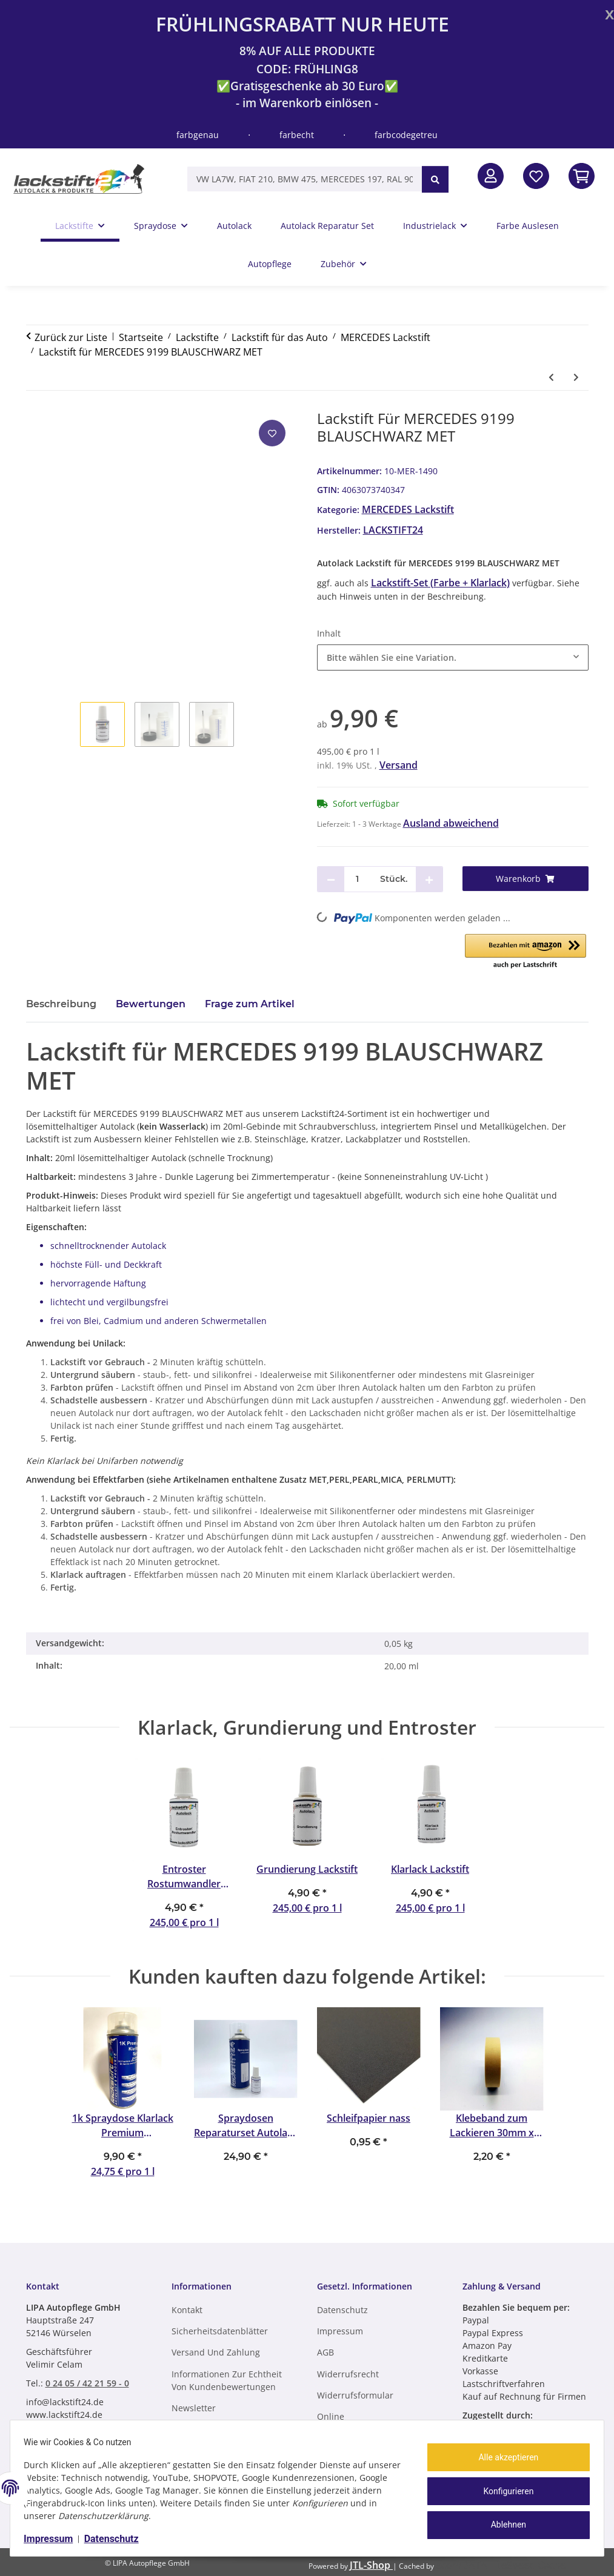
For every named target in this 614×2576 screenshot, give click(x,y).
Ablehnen (502, 2522)
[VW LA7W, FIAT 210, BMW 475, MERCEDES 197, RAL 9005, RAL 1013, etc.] (304, 179)
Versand (398, 765)
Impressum (54, 2539)
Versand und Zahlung (216, 2352)
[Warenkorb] (525, 878)
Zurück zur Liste (71, 337)
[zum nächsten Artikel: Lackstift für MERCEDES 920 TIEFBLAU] (576, 377)
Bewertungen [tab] (150, 1004)
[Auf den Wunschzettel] (272, 433)
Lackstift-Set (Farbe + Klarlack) (440, 582)
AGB (325, 2352)
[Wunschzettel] (536, 176)
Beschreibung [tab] (61, 1004)
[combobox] (453, 657)
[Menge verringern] (331, 879)
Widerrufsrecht (348, 2374)
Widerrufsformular (355, 2395)
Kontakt (187, 2310)
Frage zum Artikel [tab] (250, 1004)
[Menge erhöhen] (429, 879)
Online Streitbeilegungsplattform (369, 2423)
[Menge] (358, 879)
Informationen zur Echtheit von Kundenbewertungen (227, 2380)
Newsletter (194, 2408)
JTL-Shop (371, 2565)
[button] (490, 176)
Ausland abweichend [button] (451, 823)
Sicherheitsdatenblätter (220, 2331)
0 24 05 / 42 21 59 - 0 (87, 2383)
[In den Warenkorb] (581, 176)
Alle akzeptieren (503, 2460)
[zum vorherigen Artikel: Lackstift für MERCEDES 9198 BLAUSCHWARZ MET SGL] (551, 377)
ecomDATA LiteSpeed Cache (501, 2565)
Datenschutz (117, 2539)
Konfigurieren (503, 2491)
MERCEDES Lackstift (408, 509)
